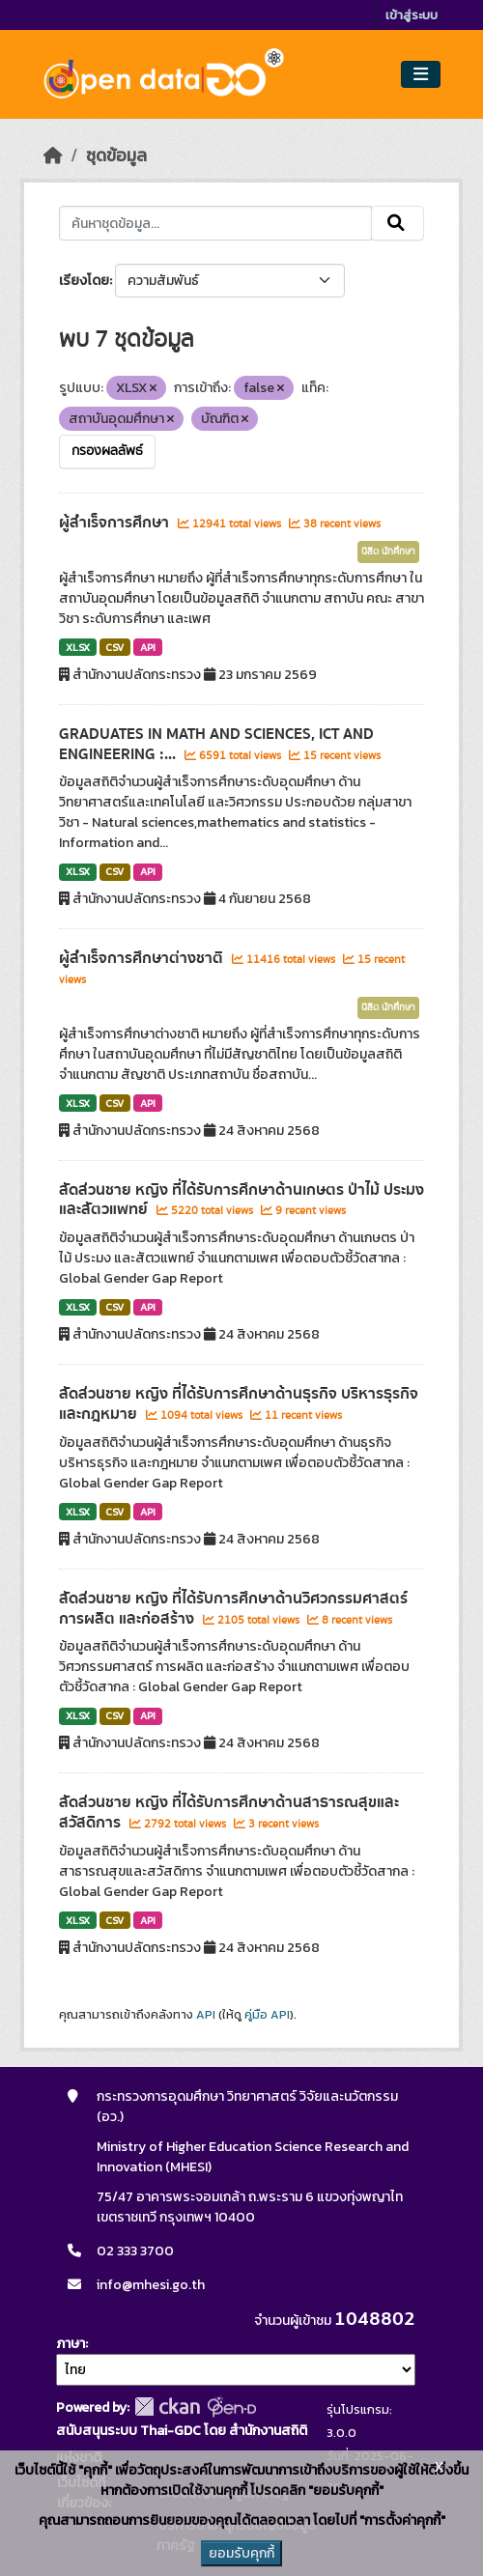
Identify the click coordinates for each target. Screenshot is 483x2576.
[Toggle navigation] (420, 75)
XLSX (78, 647)
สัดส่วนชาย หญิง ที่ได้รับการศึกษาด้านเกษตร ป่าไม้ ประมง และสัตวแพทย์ (241, 1200)
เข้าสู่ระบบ (411, 15)
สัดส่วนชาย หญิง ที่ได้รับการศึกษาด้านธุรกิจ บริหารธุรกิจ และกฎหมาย (238, 1404)
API (148, 647)
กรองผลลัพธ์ (107, 451)
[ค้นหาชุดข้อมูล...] (215, 223)
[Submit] (397, 223)
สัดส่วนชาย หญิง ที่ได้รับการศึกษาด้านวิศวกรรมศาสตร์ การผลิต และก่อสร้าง (233, 1608)
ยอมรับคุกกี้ (241, 2553)
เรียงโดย (84, 280)
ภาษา (70, 2344)
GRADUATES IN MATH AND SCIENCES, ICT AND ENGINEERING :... (216, 744)
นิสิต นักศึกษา (388, 551)
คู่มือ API (267, 2015)
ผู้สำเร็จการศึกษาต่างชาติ (143, 958)
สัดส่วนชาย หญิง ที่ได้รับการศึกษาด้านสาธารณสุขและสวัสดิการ (229, 1812)
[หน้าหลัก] (53, 155)
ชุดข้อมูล (116, 155)
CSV (114, 647)
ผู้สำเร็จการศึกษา (116, 522)
